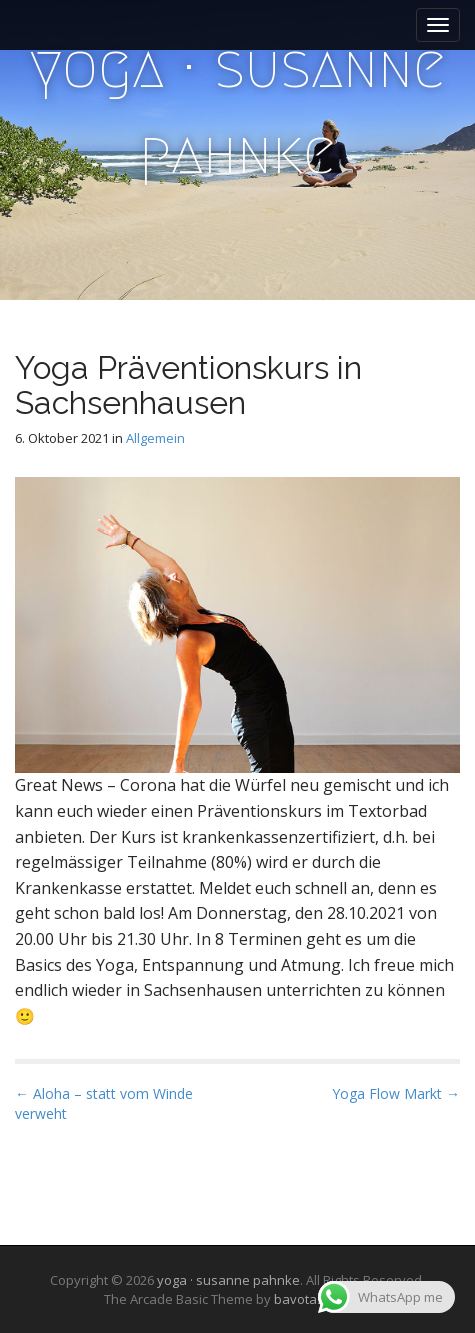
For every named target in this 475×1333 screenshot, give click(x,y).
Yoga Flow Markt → (396, 1093)
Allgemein (155, 438)
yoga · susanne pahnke (238, 109)
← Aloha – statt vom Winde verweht (104, 1103)
